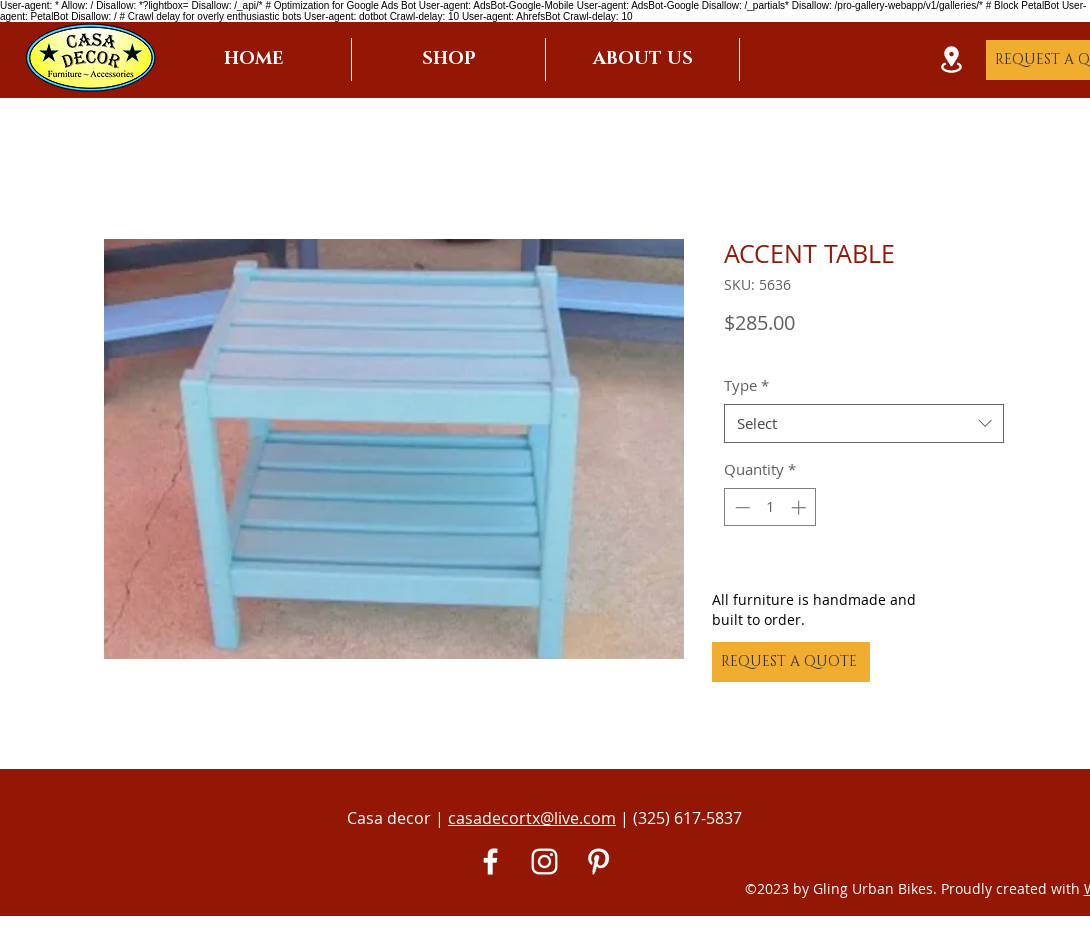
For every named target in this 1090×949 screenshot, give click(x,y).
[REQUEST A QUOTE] (791, 662)
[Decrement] (740, 507)
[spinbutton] (770, 507)
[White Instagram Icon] (544, 861)
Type (746, 385)
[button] (448, 59)
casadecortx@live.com (532, 818)
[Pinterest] (598, 861)
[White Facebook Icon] (490, 861)
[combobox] (864, 423)
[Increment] (800, 507)
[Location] (951, 59)
